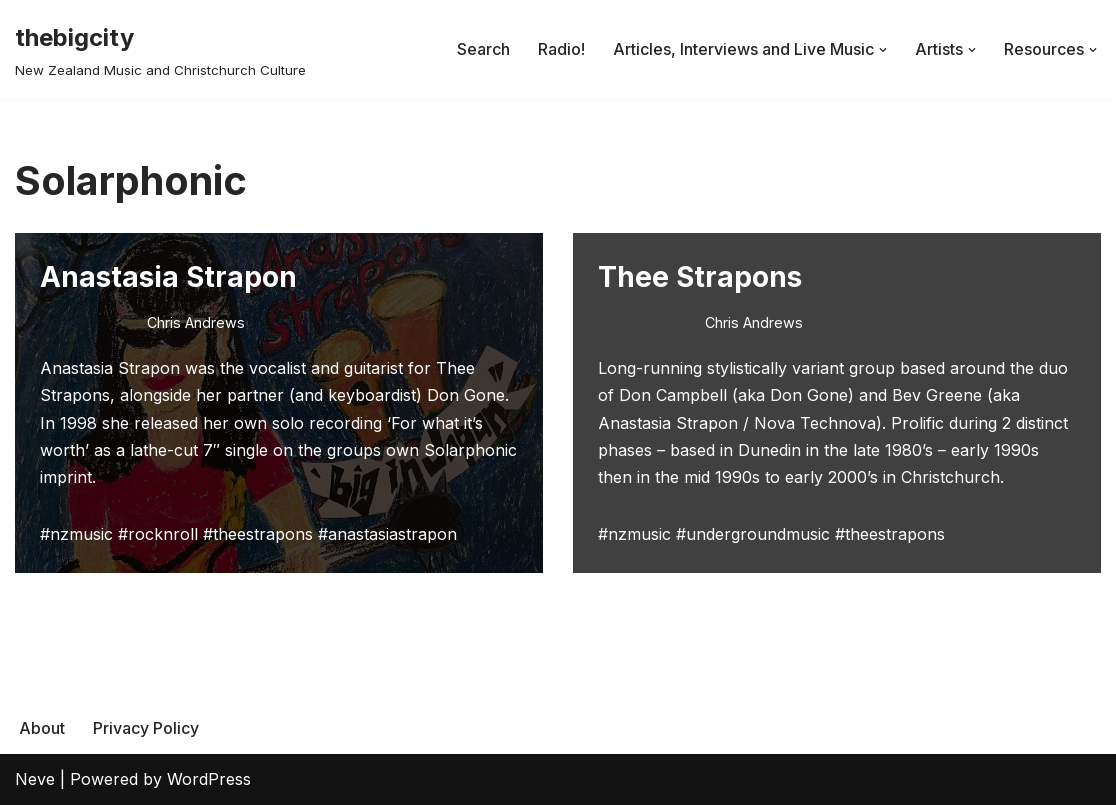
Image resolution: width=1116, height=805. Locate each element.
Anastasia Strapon (168, 277)
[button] (883, 50)
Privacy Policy (146, 728)
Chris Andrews (196, 322)
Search (483, 49)
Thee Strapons (700, 277)
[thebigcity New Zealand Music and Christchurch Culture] (160, 49)
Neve (35, 779)
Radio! (561, 49)
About (42, 728)
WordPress (209, 779)
